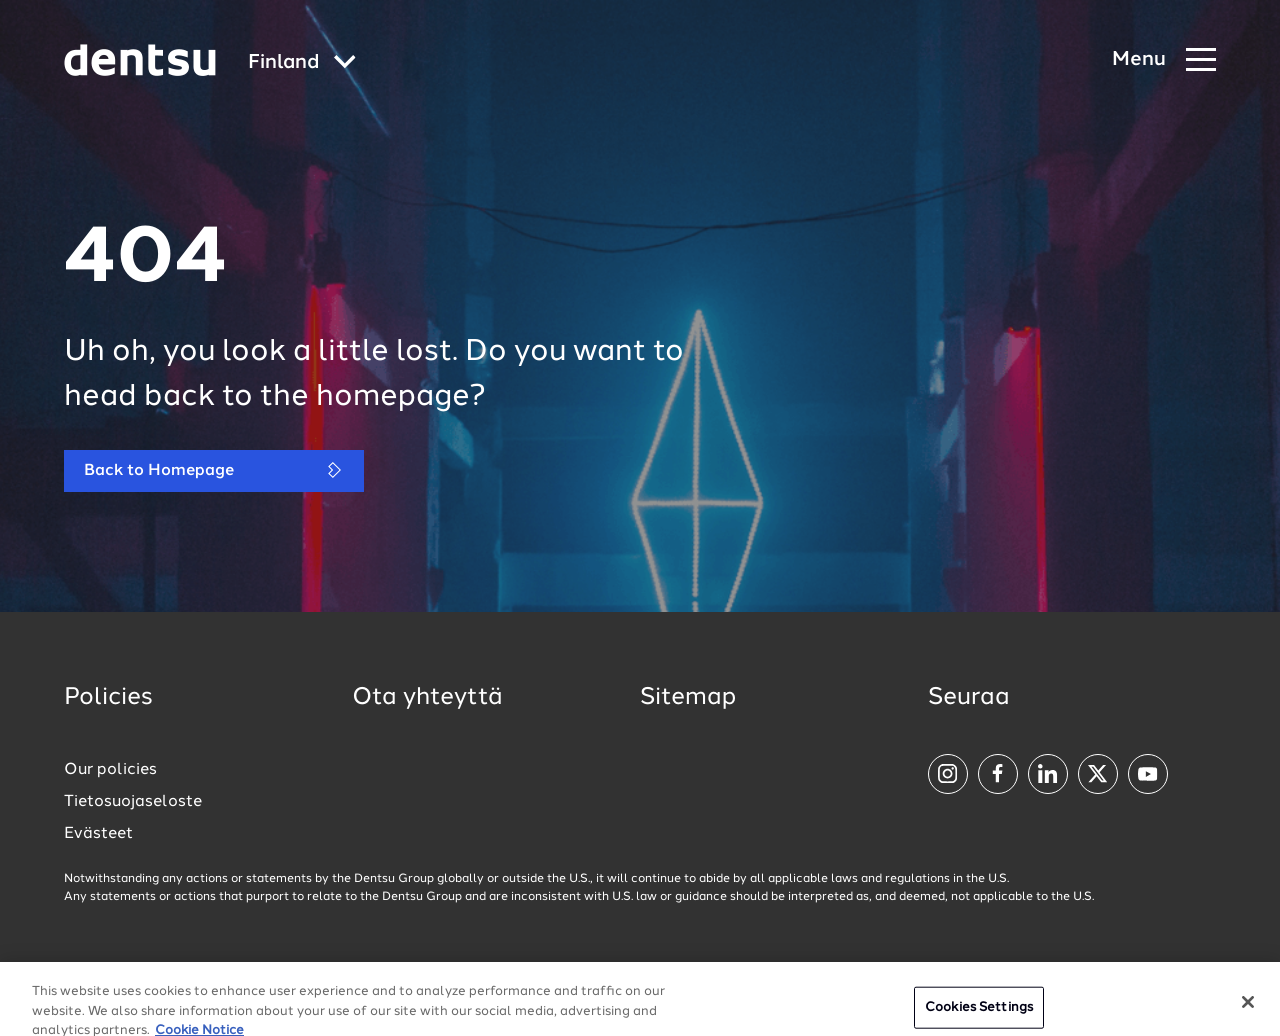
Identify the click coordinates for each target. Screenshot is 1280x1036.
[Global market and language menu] (302, 63)
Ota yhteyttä (427, 698)
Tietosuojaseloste (133, 802)
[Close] (1248, 1011)
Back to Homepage (214, 470)
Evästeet (98, 834)
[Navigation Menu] (1164, 60)
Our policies (110, 770)
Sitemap (688, 698)
